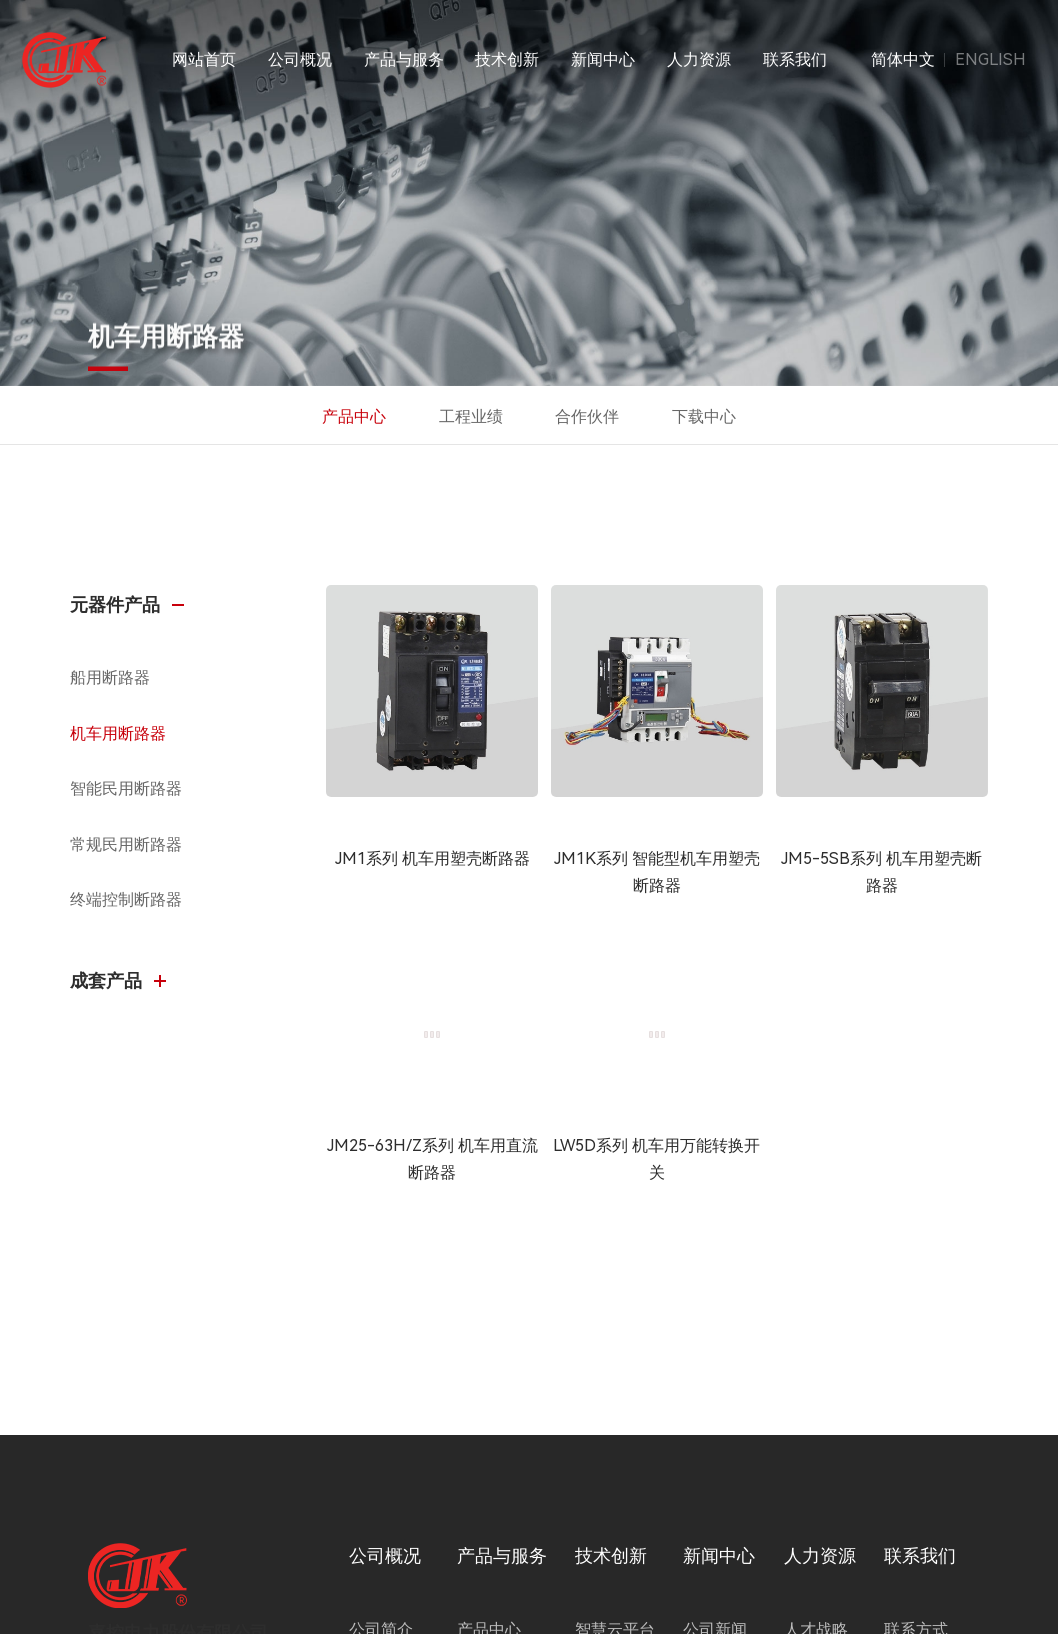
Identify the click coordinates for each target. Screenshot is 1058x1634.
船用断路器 (110, 677)
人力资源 (699, 59)
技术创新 (507, 59)
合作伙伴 (587, 416)
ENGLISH (990, 60)
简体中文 (903, 60)
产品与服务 (404, 59)
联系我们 (795, 59)
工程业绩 (471, 416)
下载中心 (704, 416)
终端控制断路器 (126, 899)
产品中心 (354, 416)
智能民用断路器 (126, 788)
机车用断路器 (118, 733)
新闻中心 (603, 59)
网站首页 (204, 59)
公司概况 (300, 59)
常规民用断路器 (126, 844)
